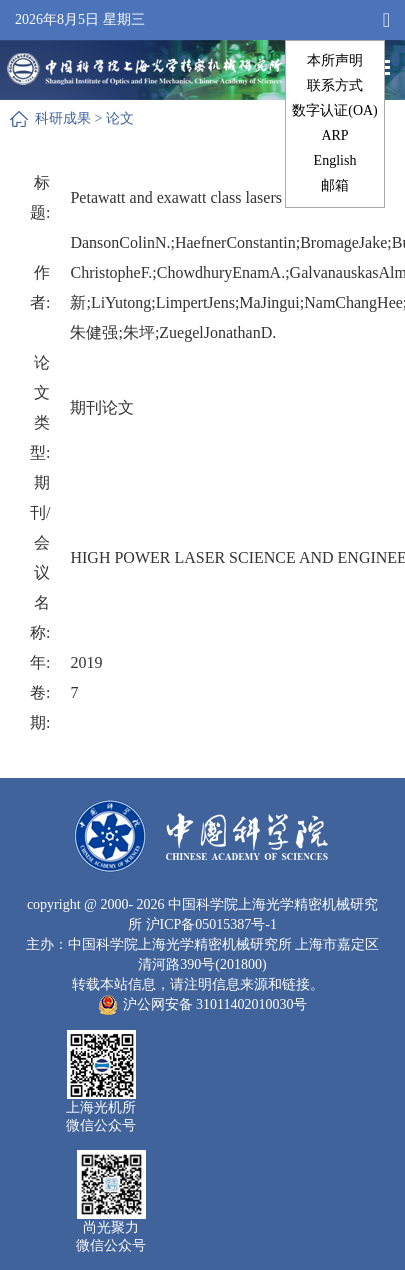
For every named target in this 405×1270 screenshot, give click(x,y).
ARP (334, 135)
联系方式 (335, 85)
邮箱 (335, 185)
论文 (120, 118)
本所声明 (335, 60)
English (335, 160)
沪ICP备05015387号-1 (211, 924)
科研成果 (63, 118)
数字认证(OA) (335, 110)
